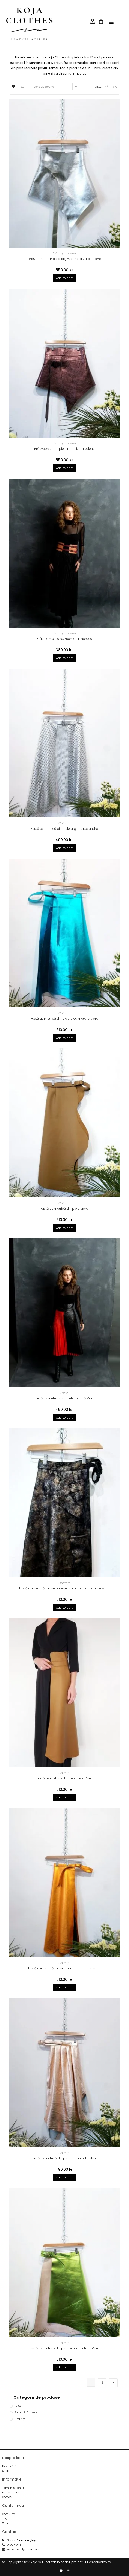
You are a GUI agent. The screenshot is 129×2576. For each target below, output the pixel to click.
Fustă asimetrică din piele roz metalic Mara (64, 2158)
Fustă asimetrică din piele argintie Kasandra (64, 829)
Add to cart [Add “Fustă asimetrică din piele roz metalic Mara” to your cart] (64, 2177)
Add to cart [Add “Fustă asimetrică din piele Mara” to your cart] (64, 1228)
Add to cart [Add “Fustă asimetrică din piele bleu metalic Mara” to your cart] (64, 1038)
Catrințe (64, 823)
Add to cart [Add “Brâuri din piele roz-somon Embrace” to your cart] (64, 658)
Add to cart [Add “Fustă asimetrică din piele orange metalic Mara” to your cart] (64, 1987)
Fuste (64, 1393)
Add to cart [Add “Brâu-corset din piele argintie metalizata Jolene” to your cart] (64, 278)
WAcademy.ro (100, 2562)
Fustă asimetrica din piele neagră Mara (64, 1398)
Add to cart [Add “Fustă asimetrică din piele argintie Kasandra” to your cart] (64, 848)
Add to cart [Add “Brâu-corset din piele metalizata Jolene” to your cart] (64, 468)
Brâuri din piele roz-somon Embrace (64, 639)
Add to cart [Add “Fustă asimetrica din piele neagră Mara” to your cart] (64, 1417)
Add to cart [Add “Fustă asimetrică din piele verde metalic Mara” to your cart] (64, 2367)
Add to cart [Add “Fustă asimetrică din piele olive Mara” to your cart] (64, 1797)
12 (105, 87)
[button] (111, 21)
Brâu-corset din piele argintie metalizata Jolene (64, 259)
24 (110, 87)
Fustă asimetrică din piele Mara (64, 1208)
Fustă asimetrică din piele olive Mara (64, 1778)
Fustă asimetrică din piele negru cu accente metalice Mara (64, 1588)
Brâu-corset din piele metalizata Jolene (64, 449)
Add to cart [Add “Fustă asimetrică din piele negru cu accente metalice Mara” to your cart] (64, 1607)
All (117, 87)
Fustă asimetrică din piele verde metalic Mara (64, 2348)
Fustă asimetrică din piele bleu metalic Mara (64, 1018)
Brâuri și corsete (64, 253)
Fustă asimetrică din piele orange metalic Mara (64, 1968)
